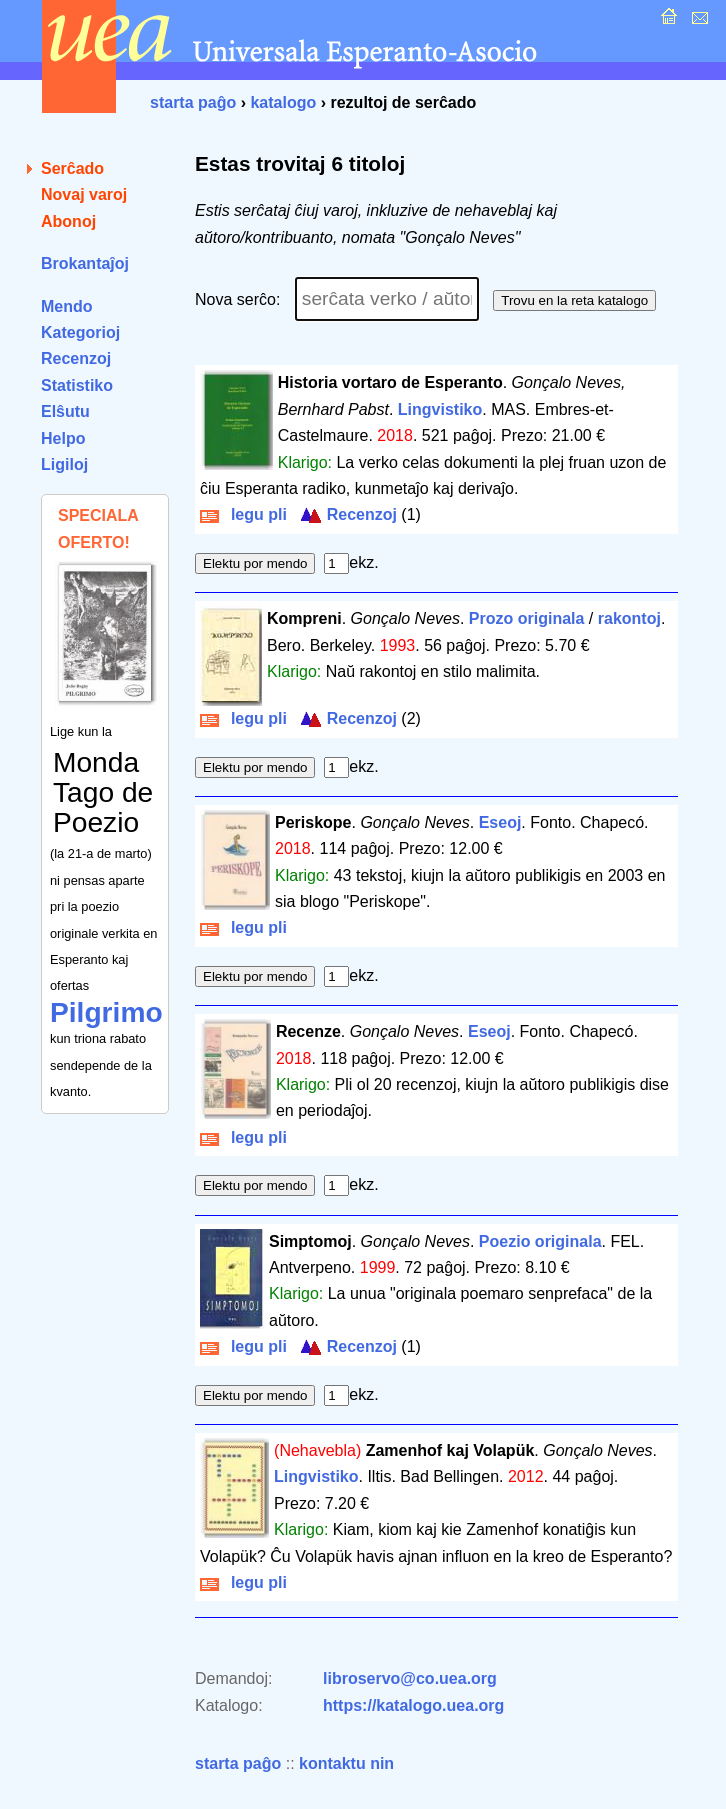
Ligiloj (64, 464)
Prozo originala (527, 618)
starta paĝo (193, 102)
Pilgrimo (106, 1012)
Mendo (67, 306)
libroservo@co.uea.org (410, 1678)
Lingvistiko (440, 409)
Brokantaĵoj (85, 263)
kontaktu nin (346, 1763)
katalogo (283, 102)
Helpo (63, 438)
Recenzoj (76, 358)
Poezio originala (540, 1241)
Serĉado (72, 168)
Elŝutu (65, 411)
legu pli (243, 514)
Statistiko (77, 385)
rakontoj (629, 618)
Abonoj (68, 221)
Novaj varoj (84, 194)
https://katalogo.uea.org (413, 1705)
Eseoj (500, 822)
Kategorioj (80, 332)
